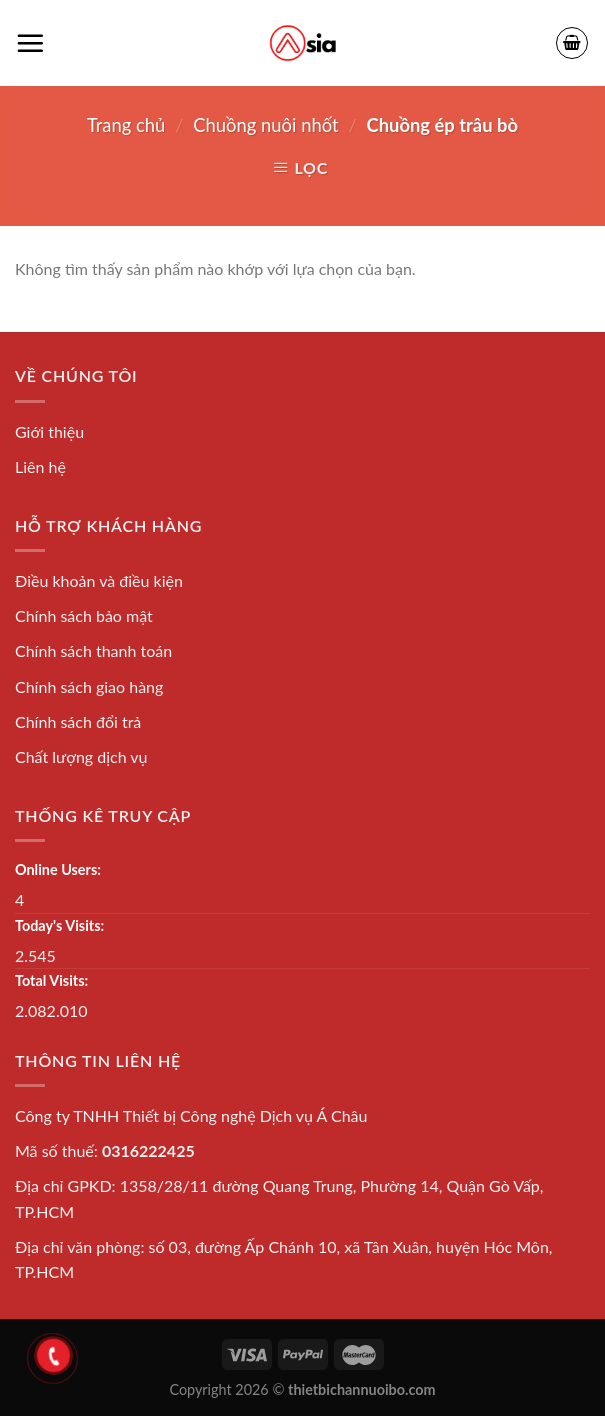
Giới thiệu (49, 431)
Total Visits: (51, 980)
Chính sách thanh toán (93, 650)
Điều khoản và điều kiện (99, 580)
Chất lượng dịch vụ (81, 756)
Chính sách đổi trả (78, 721)
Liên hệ (40, 466)
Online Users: (58, 869)
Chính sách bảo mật (84, 615)
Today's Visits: (59, 925)
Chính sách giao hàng (89, 686)
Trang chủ (126, 125)
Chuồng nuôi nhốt (265, 125)
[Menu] (30, 43)
